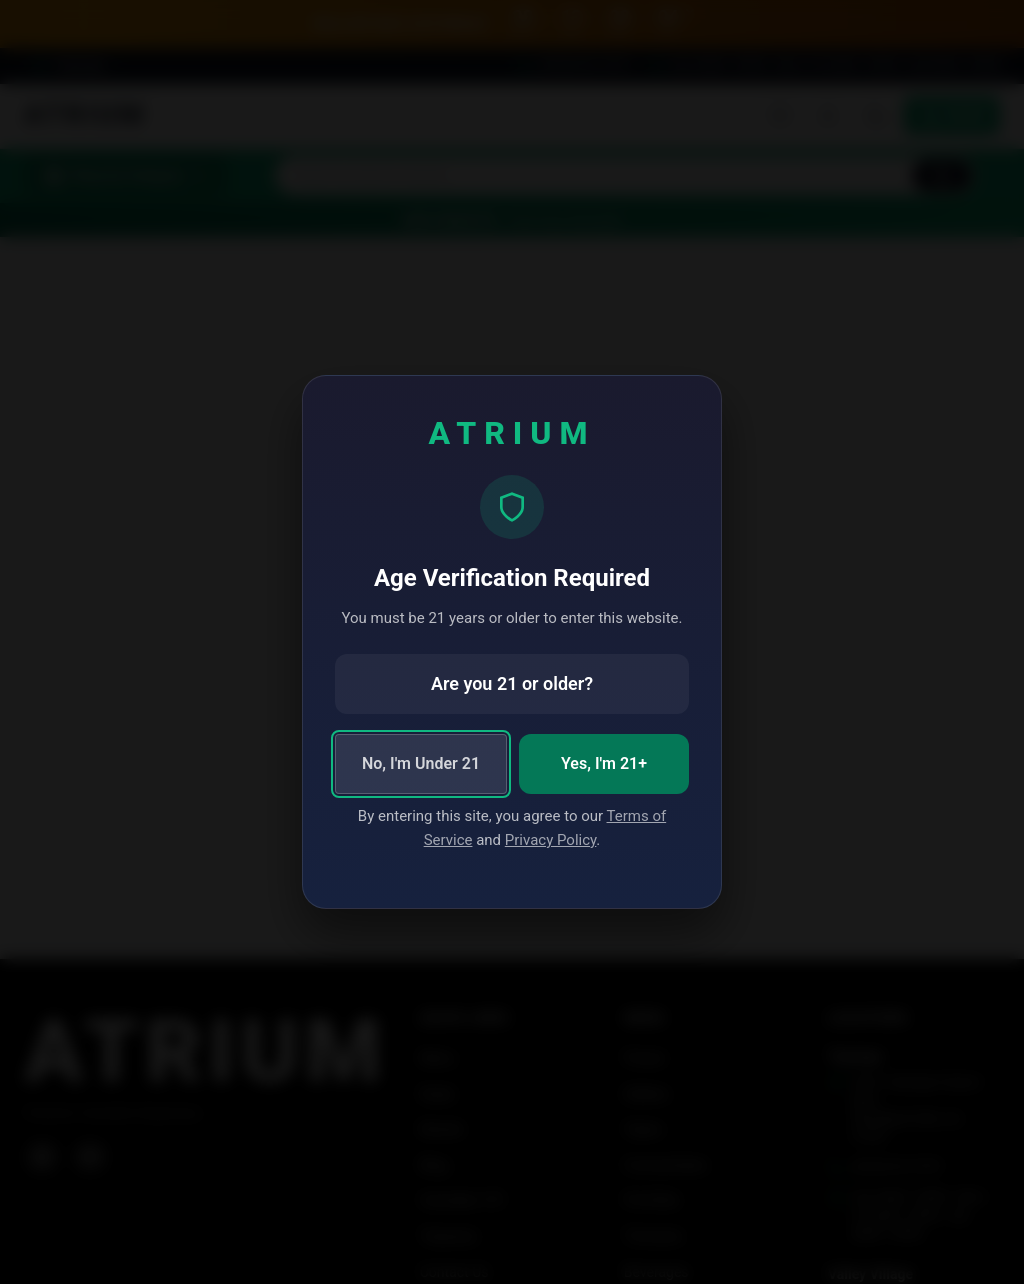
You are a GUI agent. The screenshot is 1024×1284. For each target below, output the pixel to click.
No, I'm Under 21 (421, 763)
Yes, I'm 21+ (604, 763)
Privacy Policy (551, 840)
